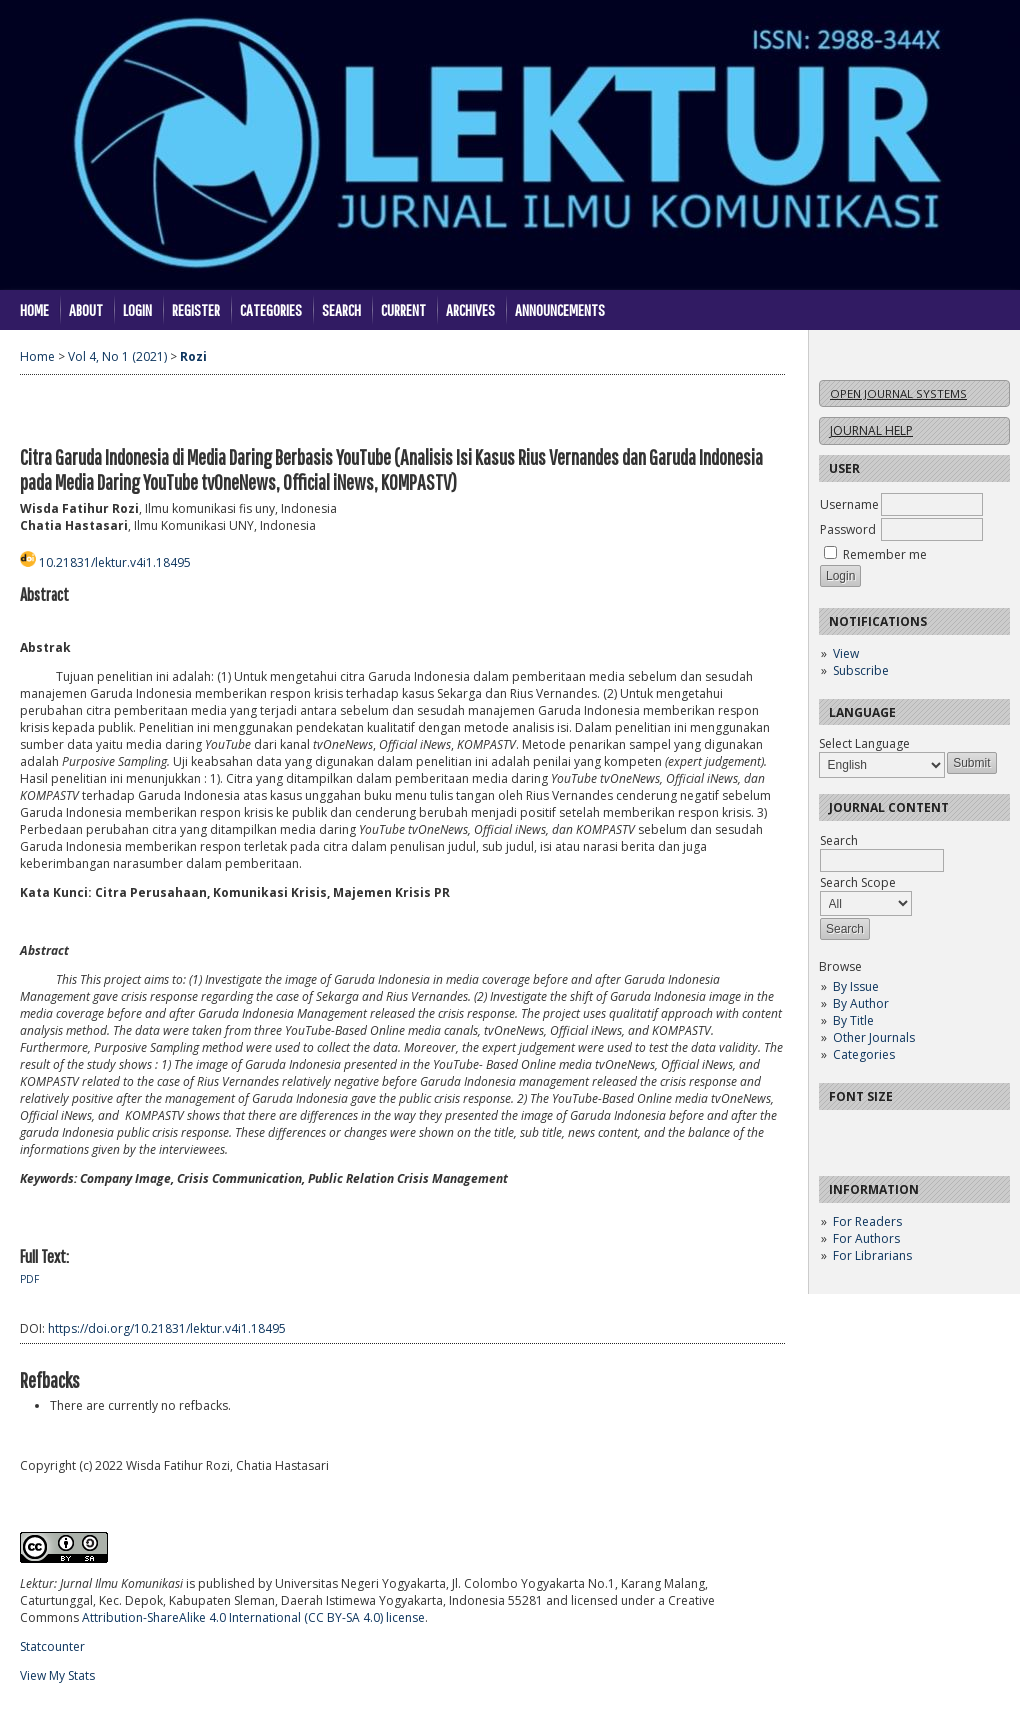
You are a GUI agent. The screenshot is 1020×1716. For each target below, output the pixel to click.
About (86, 309)
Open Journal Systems (898, 393)
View (846, 653)
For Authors (866, 1238)
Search (341, 309)
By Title (853, 1020)
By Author (861, 1003)
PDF (29, 1279)
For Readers (867, 1221)
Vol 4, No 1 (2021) (117, 356)
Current (403, 309)
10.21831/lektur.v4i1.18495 (115, 562)
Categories (864, 1054)
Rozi (193, 356)
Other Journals (874, 1037)
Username (849, 504)
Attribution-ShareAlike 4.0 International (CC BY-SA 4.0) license (253, 1617)
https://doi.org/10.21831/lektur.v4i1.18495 (167, 1328)
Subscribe (861, 670)
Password (848, 529)
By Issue (856, 986)
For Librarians (872, 1255)
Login (137, 309)
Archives (470, 309)
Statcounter (52, 1646)
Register (196, 309)
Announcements (560, 309)
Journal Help (871, 430)
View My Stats (57, 1675)
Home (34, 309)
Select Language (864, 743)
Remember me (885, 554)
